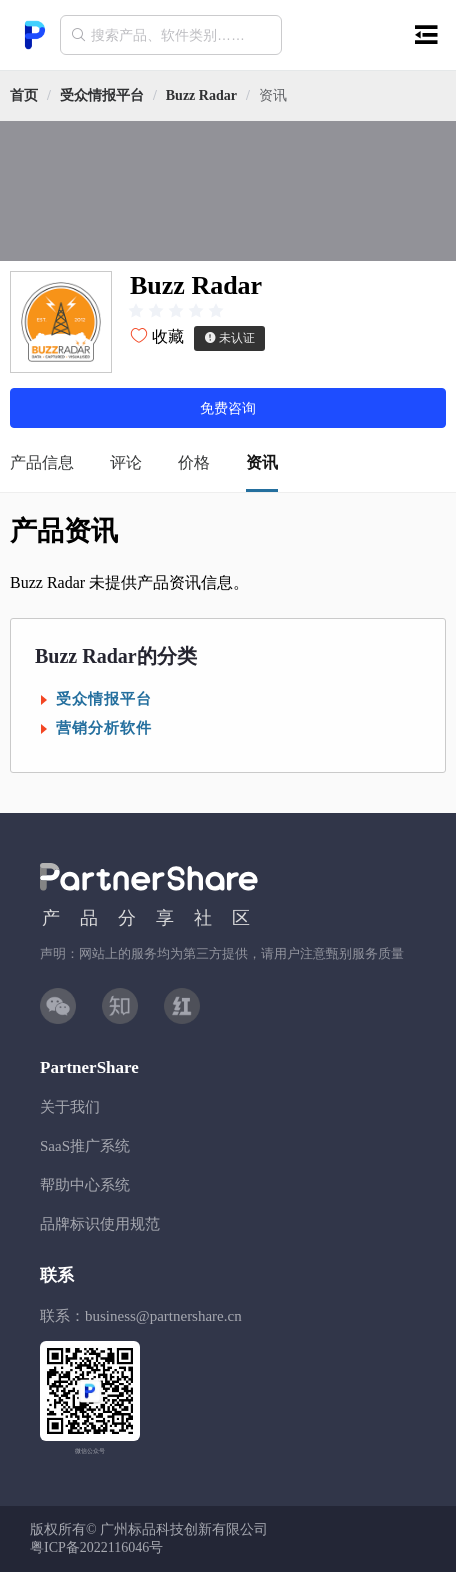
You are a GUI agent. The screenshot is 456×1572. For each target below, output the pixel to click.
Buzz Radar (201, 95)
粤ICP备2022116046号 (96, 1547)
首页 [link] (24, 95)
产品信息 (42, 462)
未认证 (229, 338)
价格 (194, 462)
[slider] (176, 311)
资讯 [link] (273, 95)
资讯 (262, 462)
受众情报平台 (102, 95)
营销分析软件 (104, 728)
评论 (126, 462)
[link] (102, 95)
